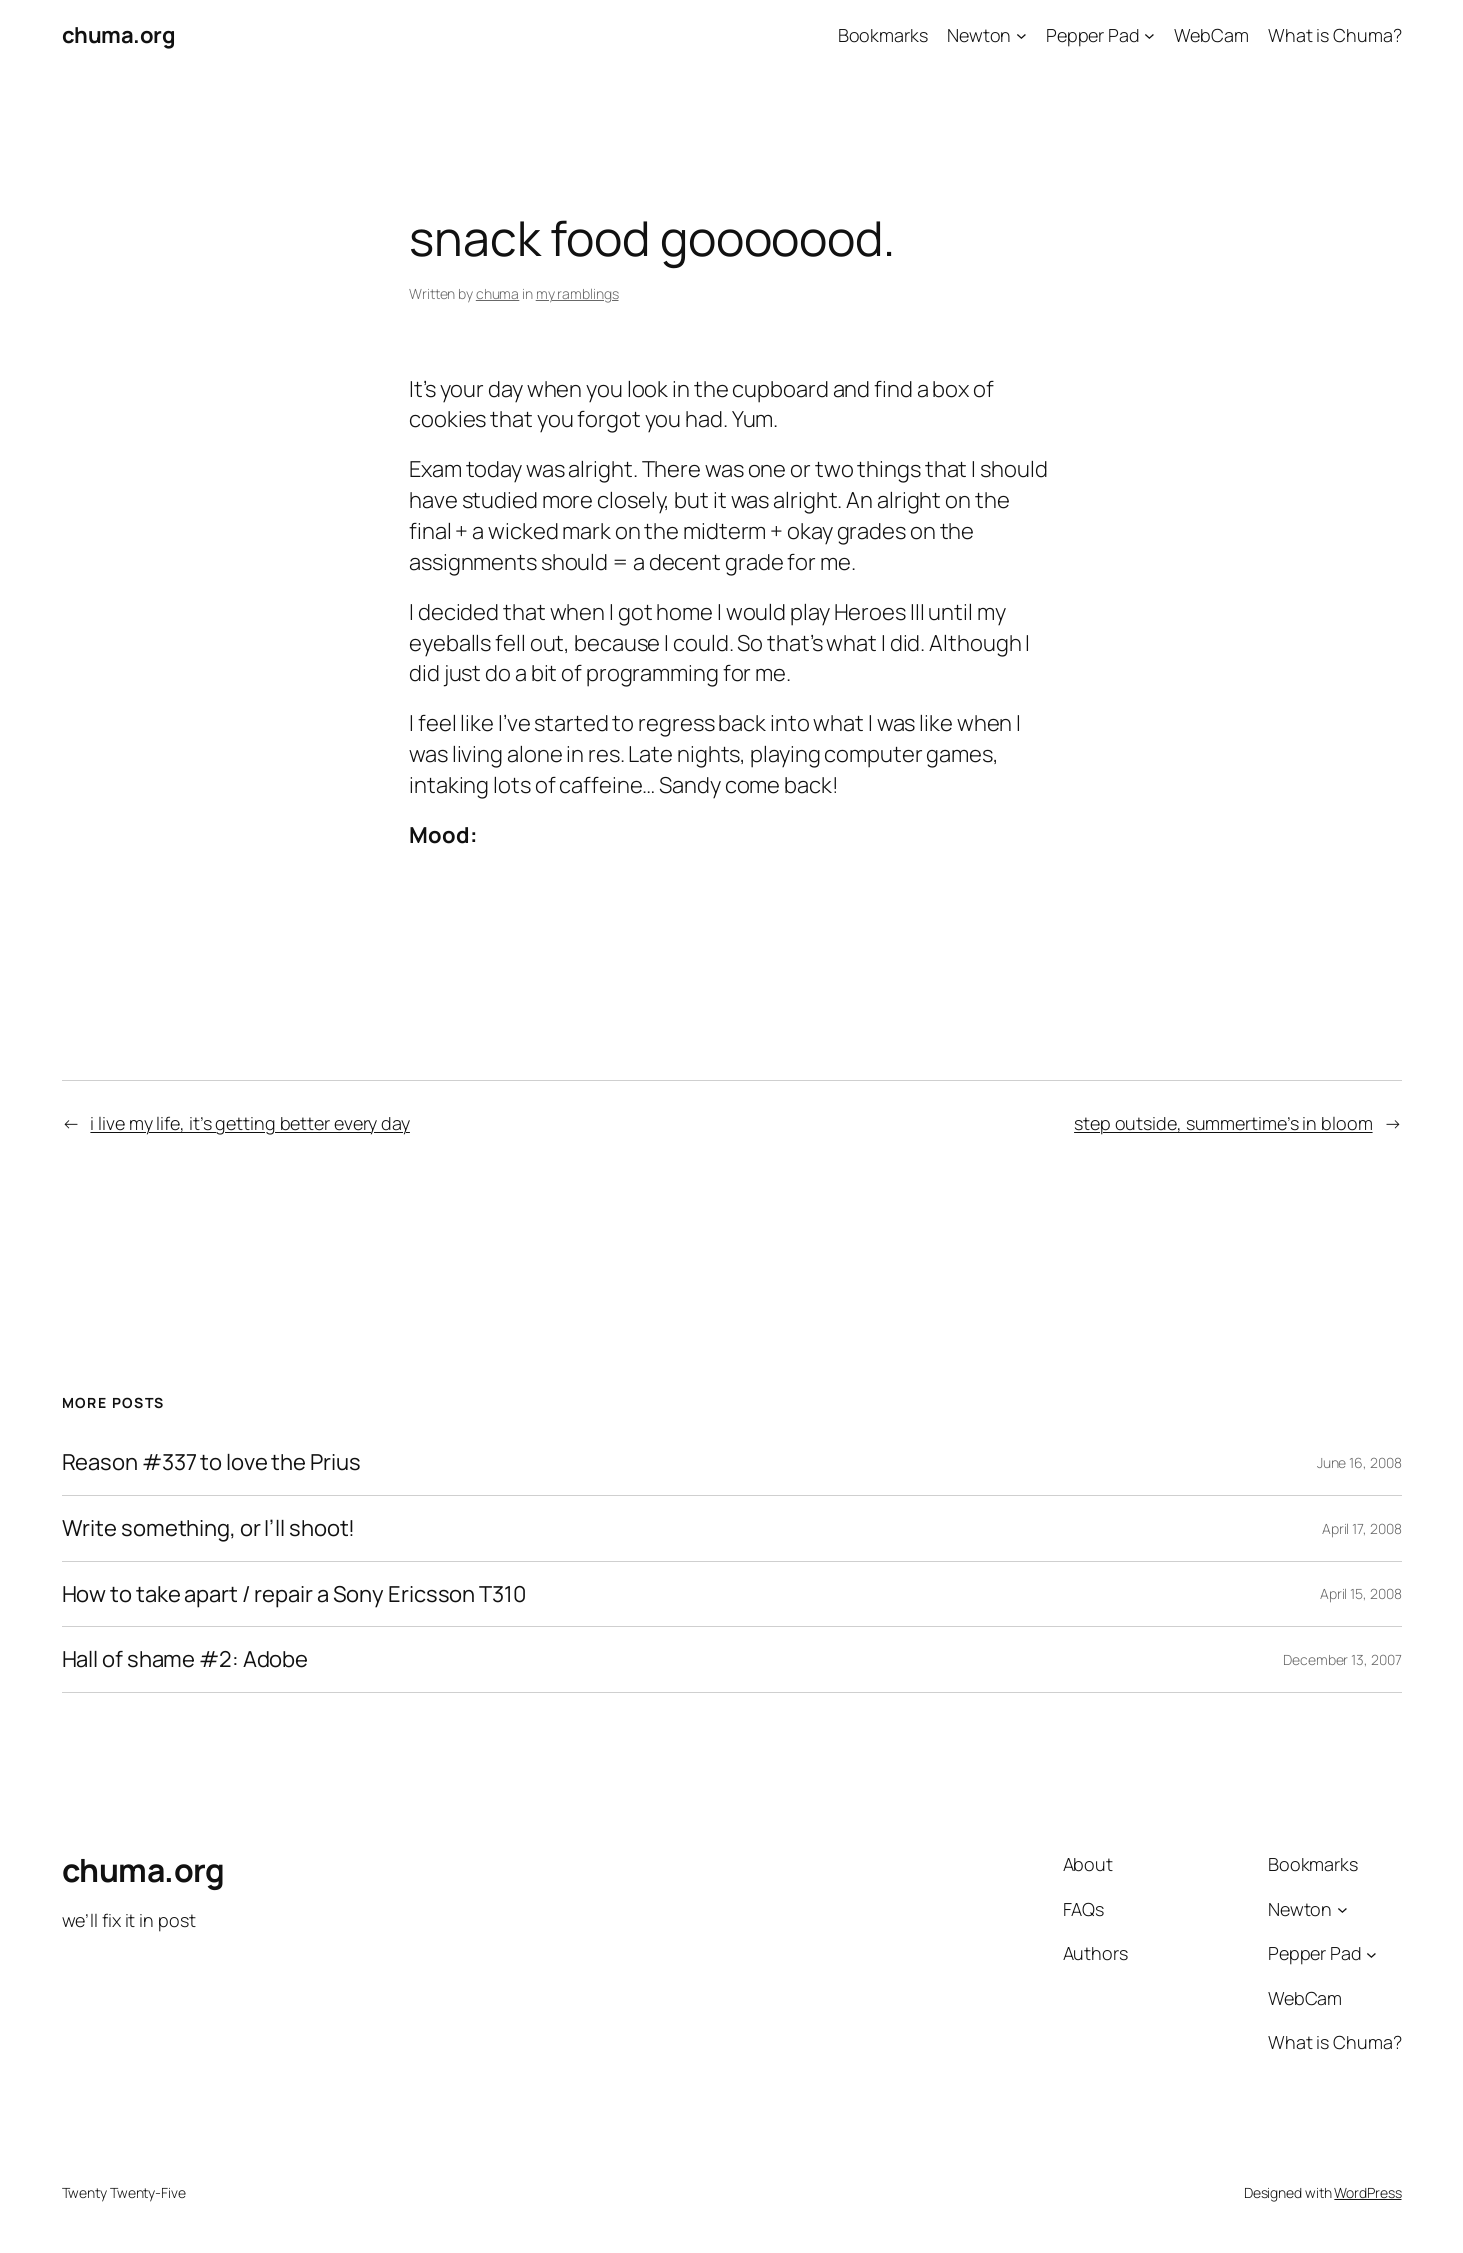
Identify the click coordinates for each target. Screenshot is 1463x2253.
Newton (979, 35)
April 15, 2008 (1361, 1593)
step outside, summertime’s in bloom (1223, 1123)
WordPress (1367, 2192)
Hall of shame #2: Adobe (185, 1659)
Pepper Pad (1093, 35)
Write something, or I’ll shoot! (209, 1528)
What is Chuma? (1335, 35)
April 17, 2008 (1362, 1528)
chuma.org (119, 35)
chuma (498, 293)
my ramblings (577, 293)
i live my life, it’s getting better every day (250, 1123)
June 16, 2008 (1359, 1462)
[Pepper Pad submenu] (1149, 35)
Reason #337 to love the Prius (211, 1462)
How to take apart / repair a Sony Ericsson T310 (294, 1594)
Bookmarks (883, 35)
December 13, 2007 (1342, 1659)
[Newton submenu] (1021, 35)
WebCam (1211, 35)
